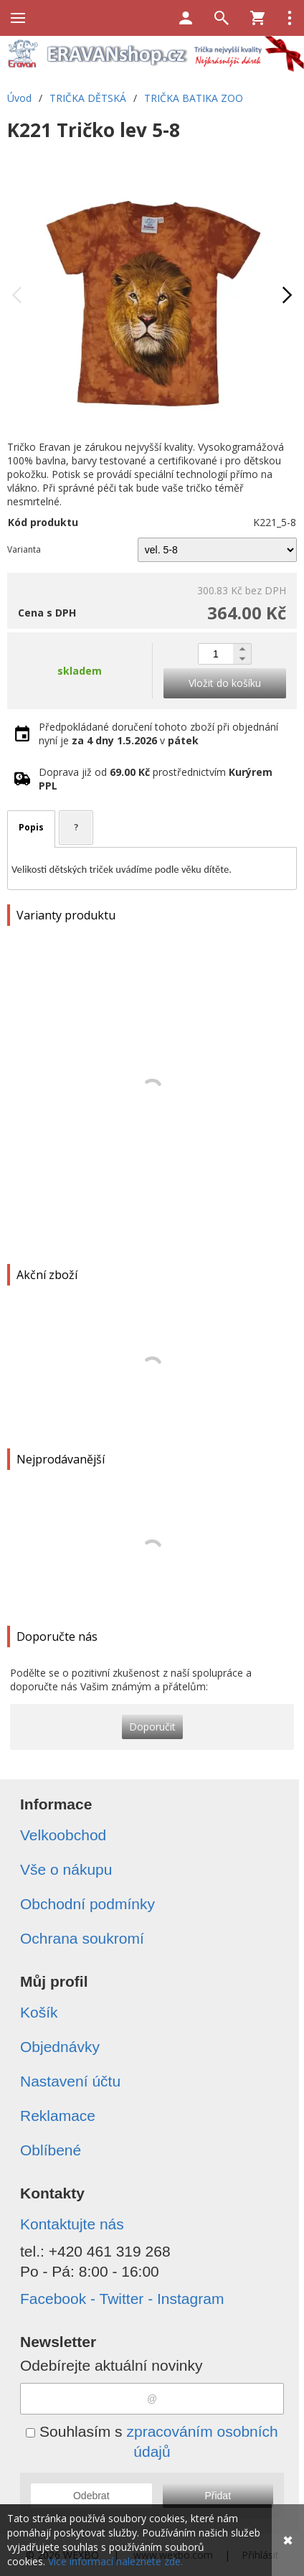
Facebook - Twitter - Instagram (122, 2298)
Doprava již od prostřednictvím (155, 778)
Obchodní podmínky (87, 1904)
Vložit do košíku (225, 683)
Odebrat (91, 2495)
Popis (31, 827)
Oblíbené (50, 2150)
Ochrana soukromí (82, 1938)
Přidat (217, 2495)
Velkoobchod (63, 1835)
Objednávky (60, 2046)
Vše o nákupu (66, 1869)
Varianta (24, 549)
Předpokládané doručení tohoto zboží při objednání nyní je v (158, 733)
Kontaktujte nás (72, 2224)
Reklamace (57, 2115)
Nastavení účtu (70, 2081)
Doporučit (152, 1726)
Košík (39, 2012)
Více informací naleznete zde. (115, 2561)
